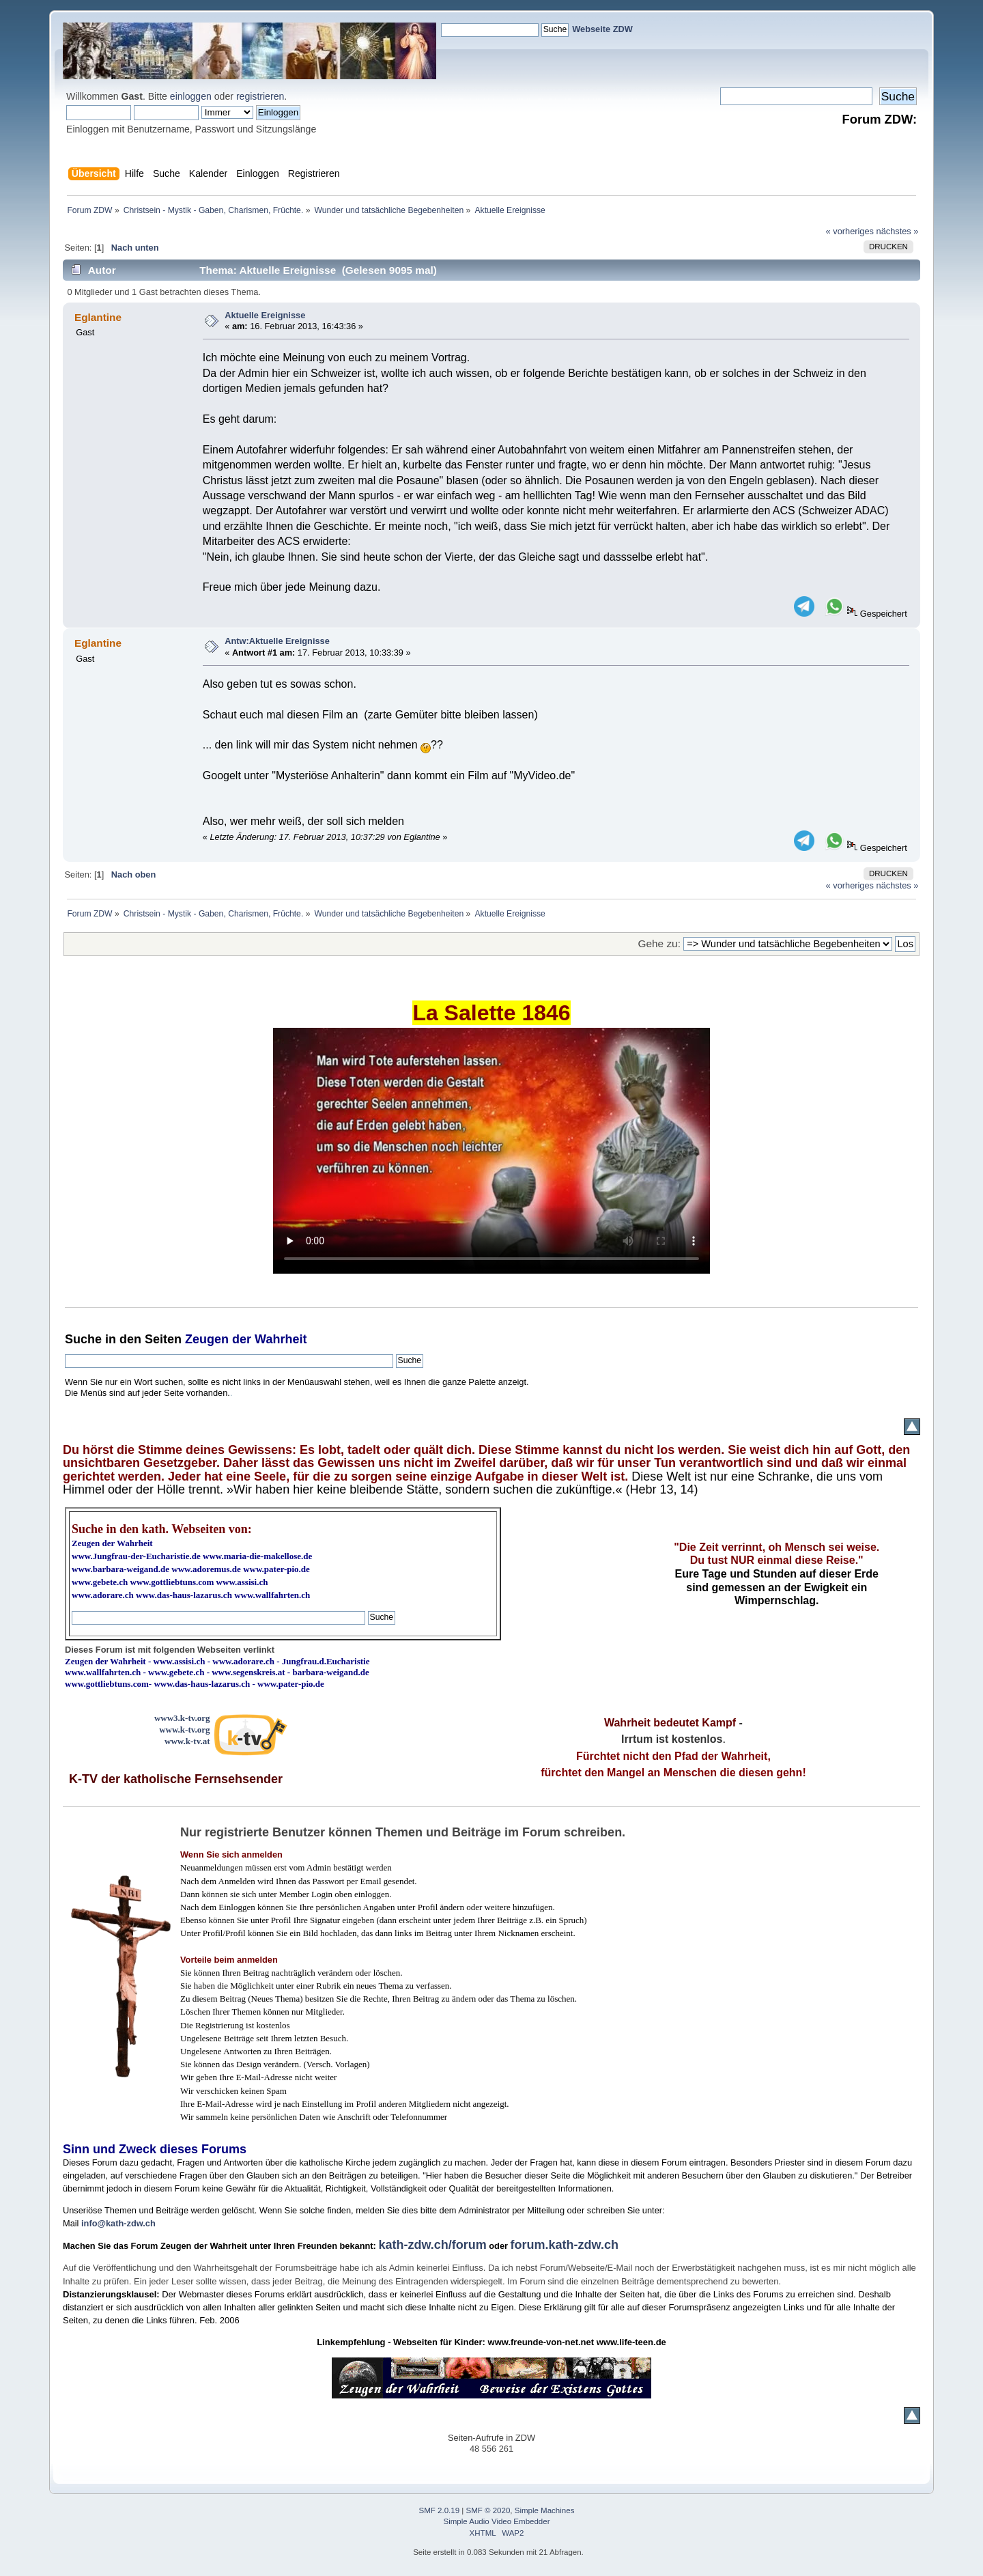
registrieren (260, 96)
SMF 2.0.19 (439, 2510)
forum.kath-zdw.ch (564, 2245)
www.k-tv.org (184, 1729)
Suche (83, 1339)
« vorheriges (850, 231)
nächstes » (898, 231)
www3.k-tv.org (182, 1718)
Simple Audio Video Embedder (497, 2521)
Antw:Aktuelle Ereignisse (277, 641)
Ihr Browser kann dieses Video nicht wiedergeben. (491, 1151)
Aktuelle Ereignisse (265, 315)
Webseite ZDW (602, 29)
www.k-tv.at (187, 1741)
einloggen (191, 96)
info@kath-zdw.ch (118, 2223)
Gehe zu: (659, 943)
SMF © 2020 (488, 2510)
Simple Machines (545, 2510)
